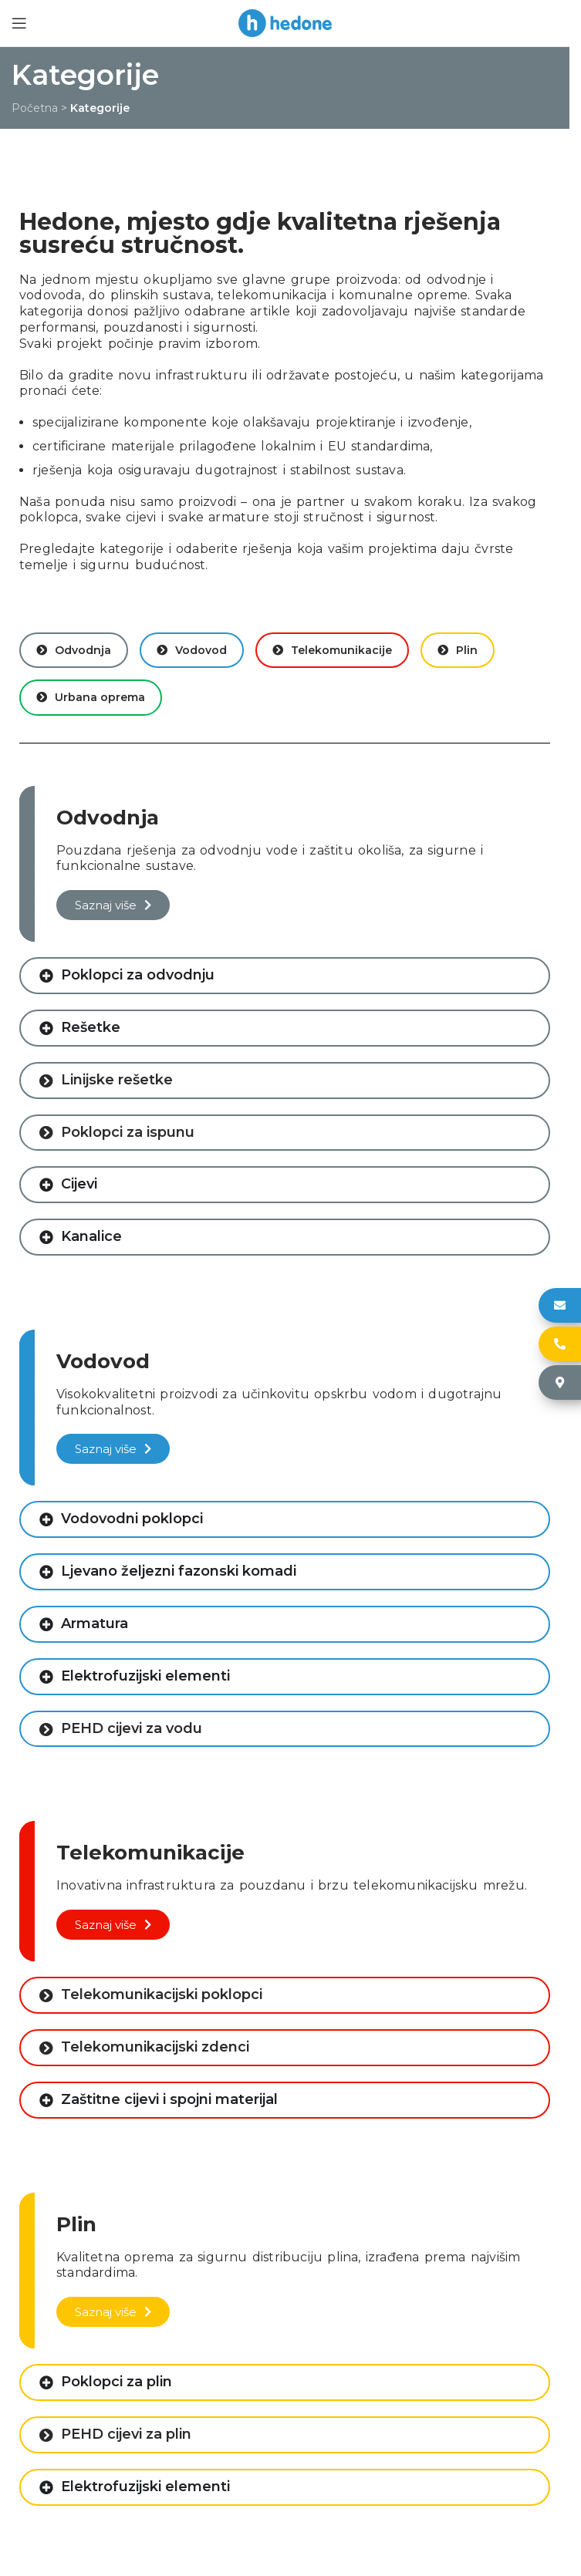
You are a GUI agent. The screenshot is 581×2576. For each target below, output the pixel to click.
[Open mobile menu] (19, 23)
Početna (35, 108)
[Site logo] (285, 22)
